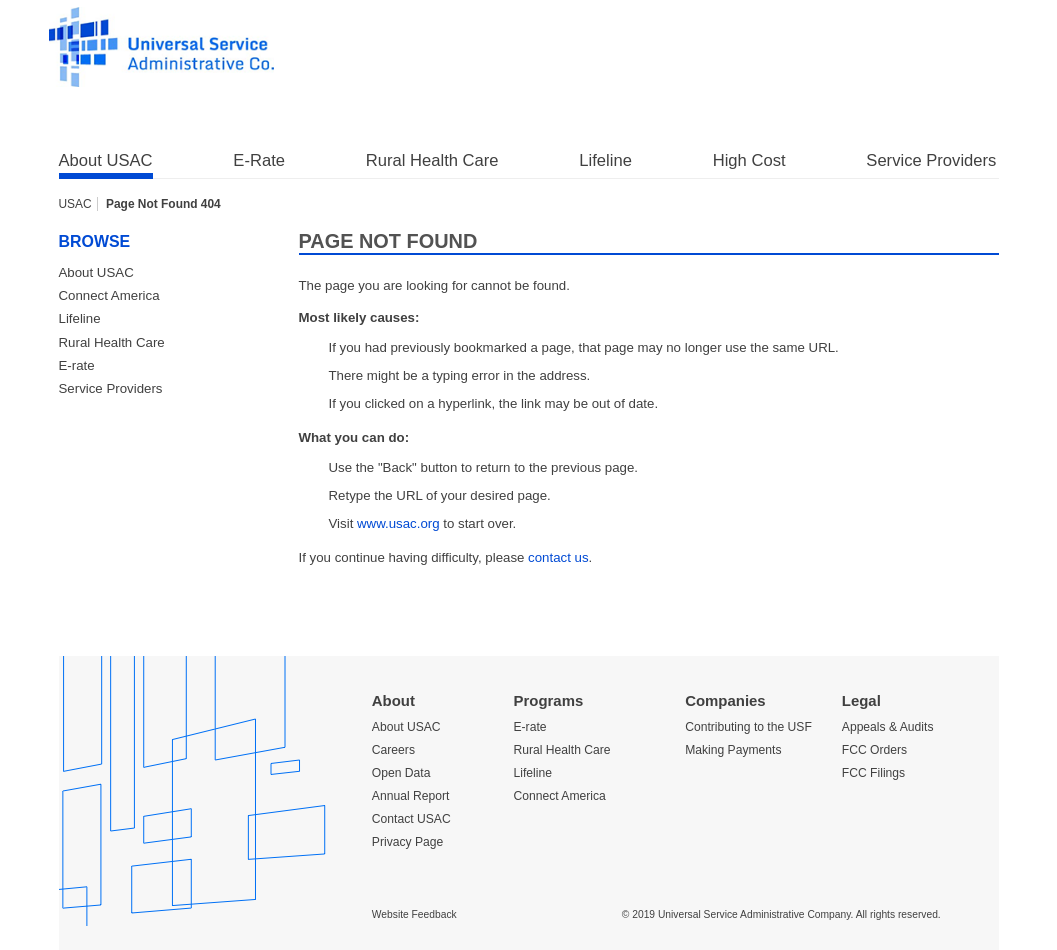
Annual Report (411, 796)
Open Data (401, 773)
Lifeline (605, 160)
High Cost (749, 160)
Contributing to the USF (748, 727)
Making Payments (733, 750)
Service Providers (931, 160)
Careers (393, 750)
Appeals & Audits (888, 727)
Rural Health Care (432, 160)
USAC (75, 204)
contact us (558, 557)
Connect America (109, 295)
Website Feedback (414, 914)
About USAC (106, 160)
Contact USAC (411, 819)
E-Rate (259, 160)
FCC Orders (874, 750)
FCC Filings (873, 773)
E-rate (77, 365)
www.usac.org (398, 523)
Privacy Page (407, 842)
